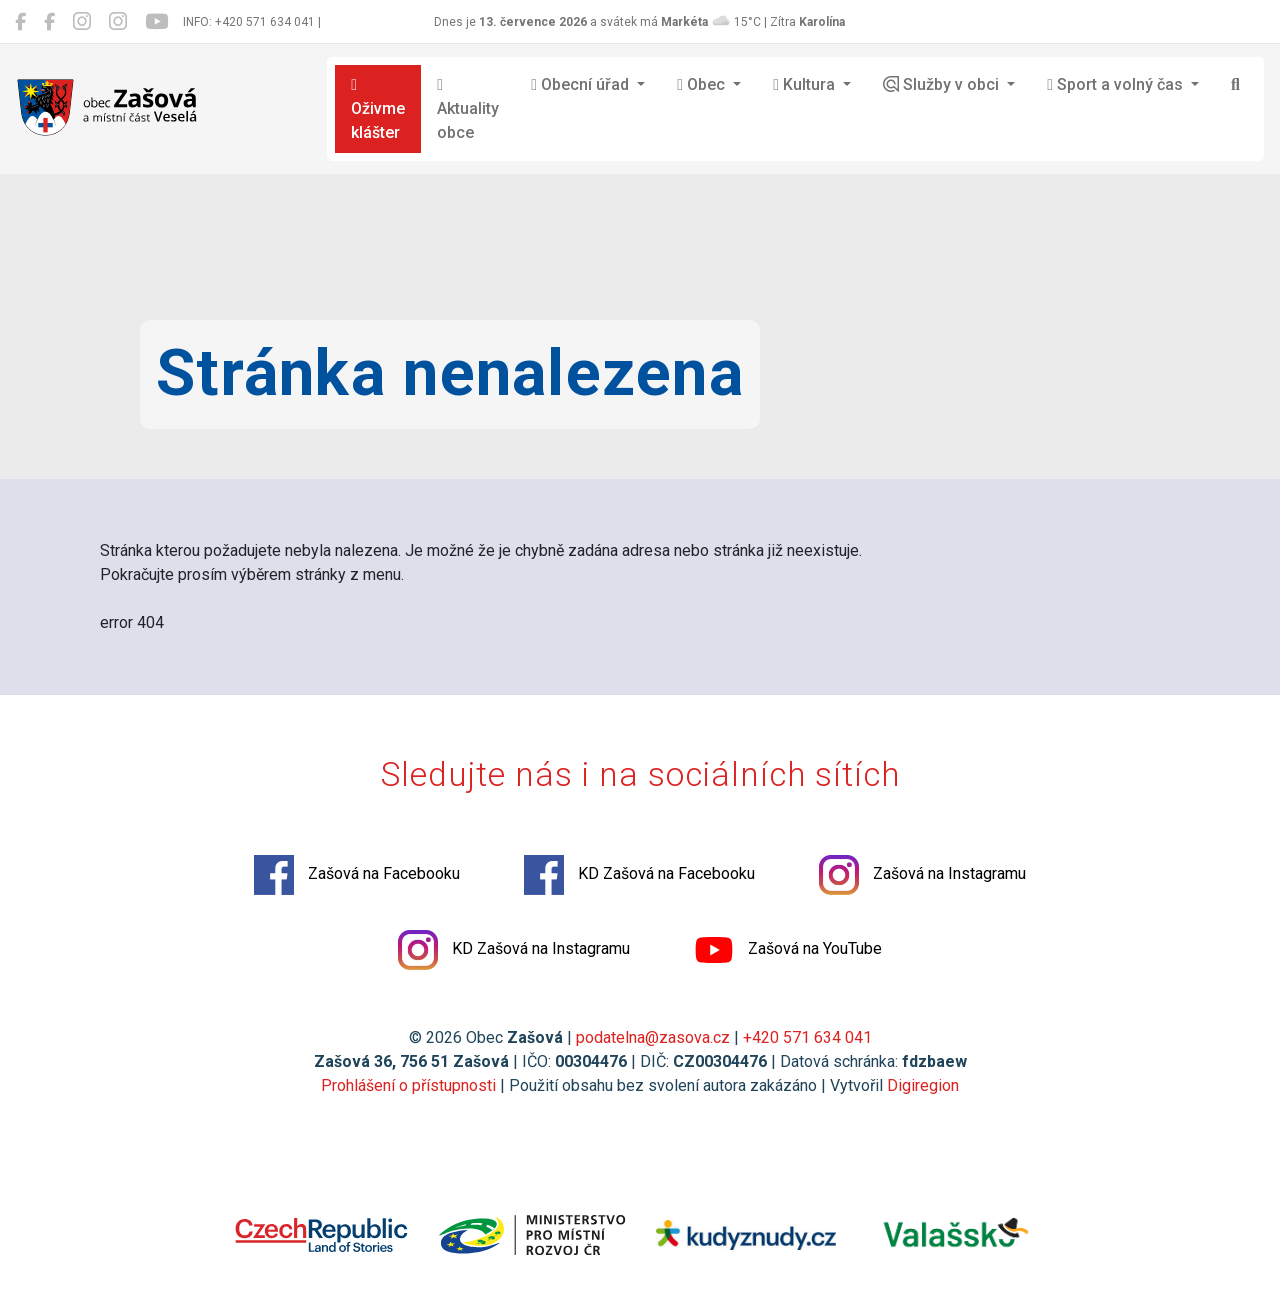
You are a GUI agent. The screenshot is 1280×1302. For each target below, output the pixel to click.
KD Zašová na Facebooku (639, 875)
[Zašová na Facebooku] (20, 22)
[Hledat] (1235, 85)
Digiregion (923, 1085)
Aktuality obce (468, 109)
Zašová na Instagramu (922, 875)
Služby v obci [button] (943, 84)
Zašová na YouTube (788, 950)
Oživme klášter (378, 109)
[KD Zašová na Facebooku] (49, 22)
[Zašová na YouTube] (156, 22)
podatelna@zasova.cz (653, 1037)
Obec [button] (703, 84)
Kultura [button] (806, 84)
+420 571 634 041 (807, 1037)
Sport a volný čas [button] (1117, 84)
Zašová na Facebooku (357, 875)
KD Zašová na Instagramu (514, 950)
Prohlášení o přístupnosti (408, 1085)
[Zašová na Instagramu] (82, 22)
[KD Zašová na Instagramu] (118, 22)
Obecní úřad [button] (582, 84)
